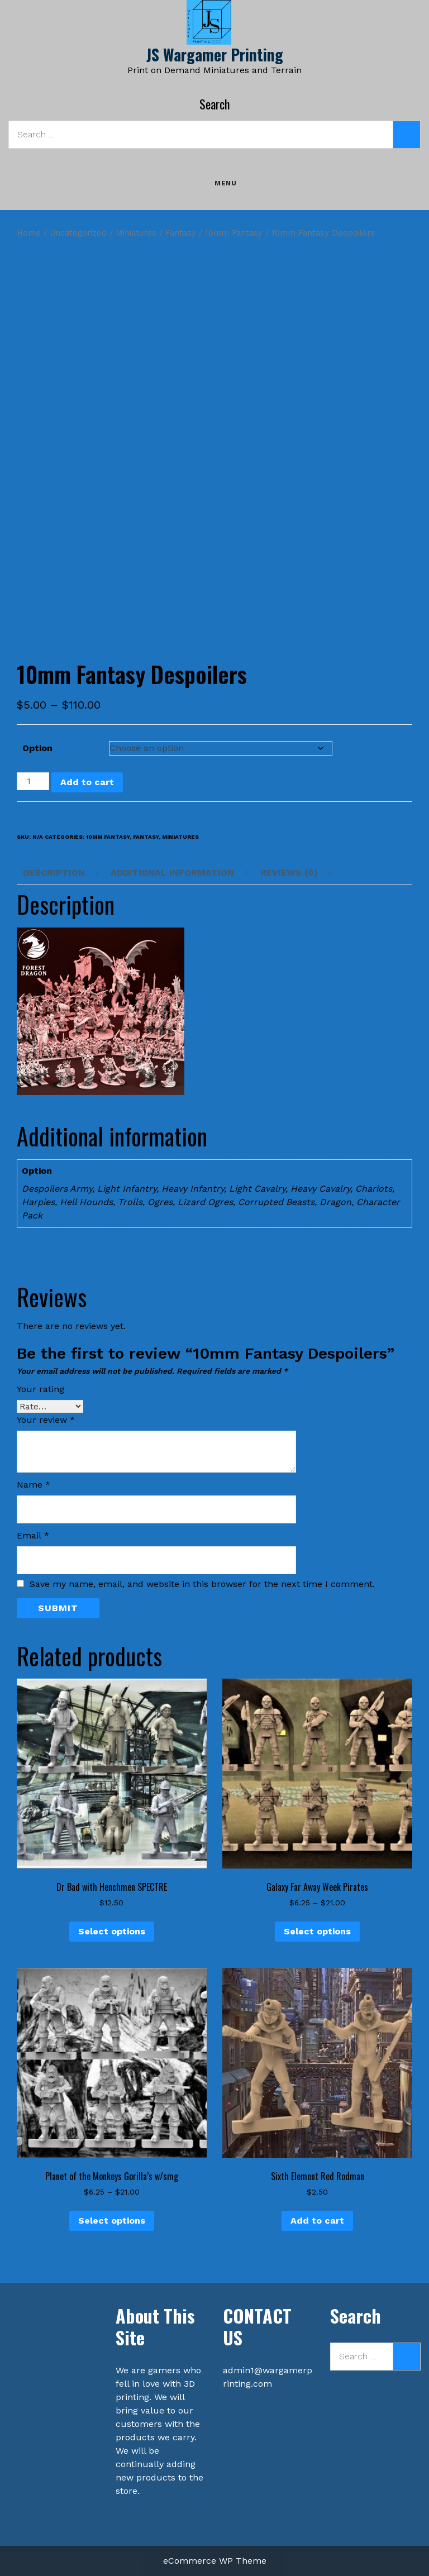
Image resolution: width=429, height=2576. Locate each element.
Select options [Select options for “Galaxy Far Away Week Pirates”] (317, 1931)
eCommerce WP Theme (214, 2560)
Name (33, 1484)
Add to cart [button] (317, 2220)
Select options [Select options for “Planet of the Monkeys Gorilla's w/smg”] (111, 2220)
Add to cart (87, 782)
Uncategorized (78, 233)
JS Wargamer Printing (214, 54)
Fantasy (180, 233)
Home (29, 233)
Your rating (40, 1389)
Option (37, 748)
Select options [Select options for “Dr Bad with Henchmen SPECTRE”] (111, 1931)
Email (33, 1535)
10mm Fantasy (234, 233)
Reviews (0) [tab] (289, 872)
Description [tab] (54, 872)
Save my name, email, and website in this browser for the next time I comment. (202, 1584)
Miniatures (136, 233)
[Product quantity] (33, 781)
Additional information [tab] (172, 872)
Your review (46, 1419)
